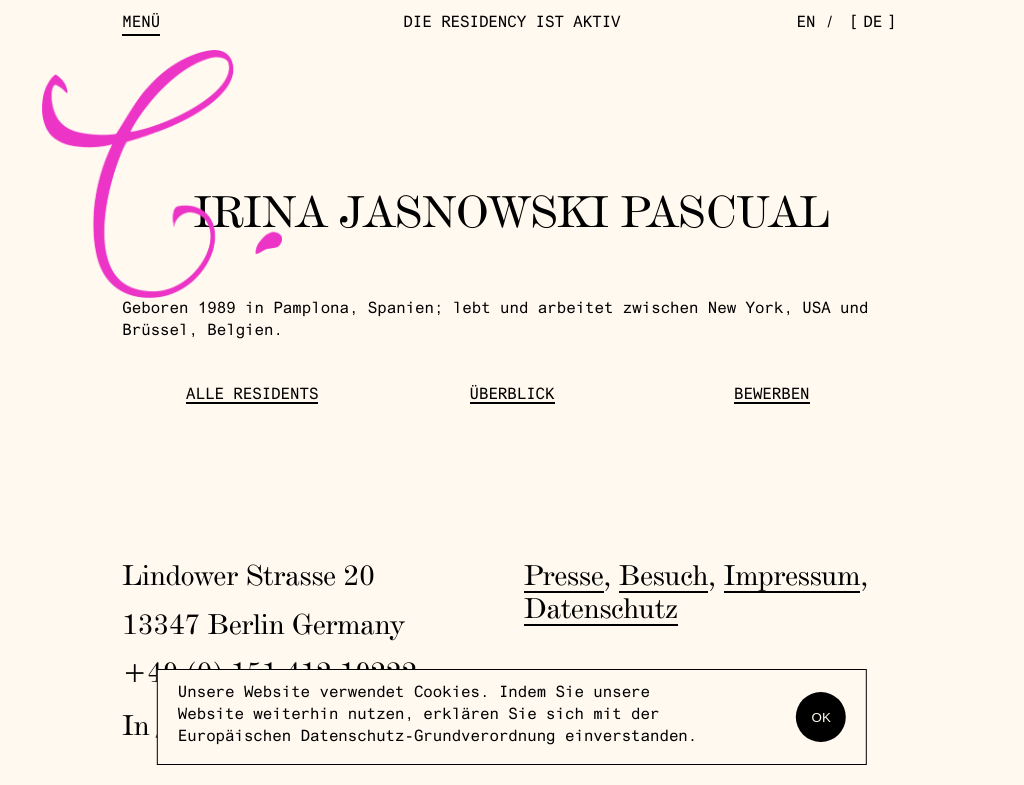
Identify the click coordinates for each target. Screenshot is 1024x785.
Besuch (663, 575)
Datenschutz (601, 608)
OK (821, 717)
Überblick (512, 396)
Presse (564, 575)
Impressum (792, 575)
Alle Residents (252, 396)
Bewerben (772, 396)
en (806, 24)
